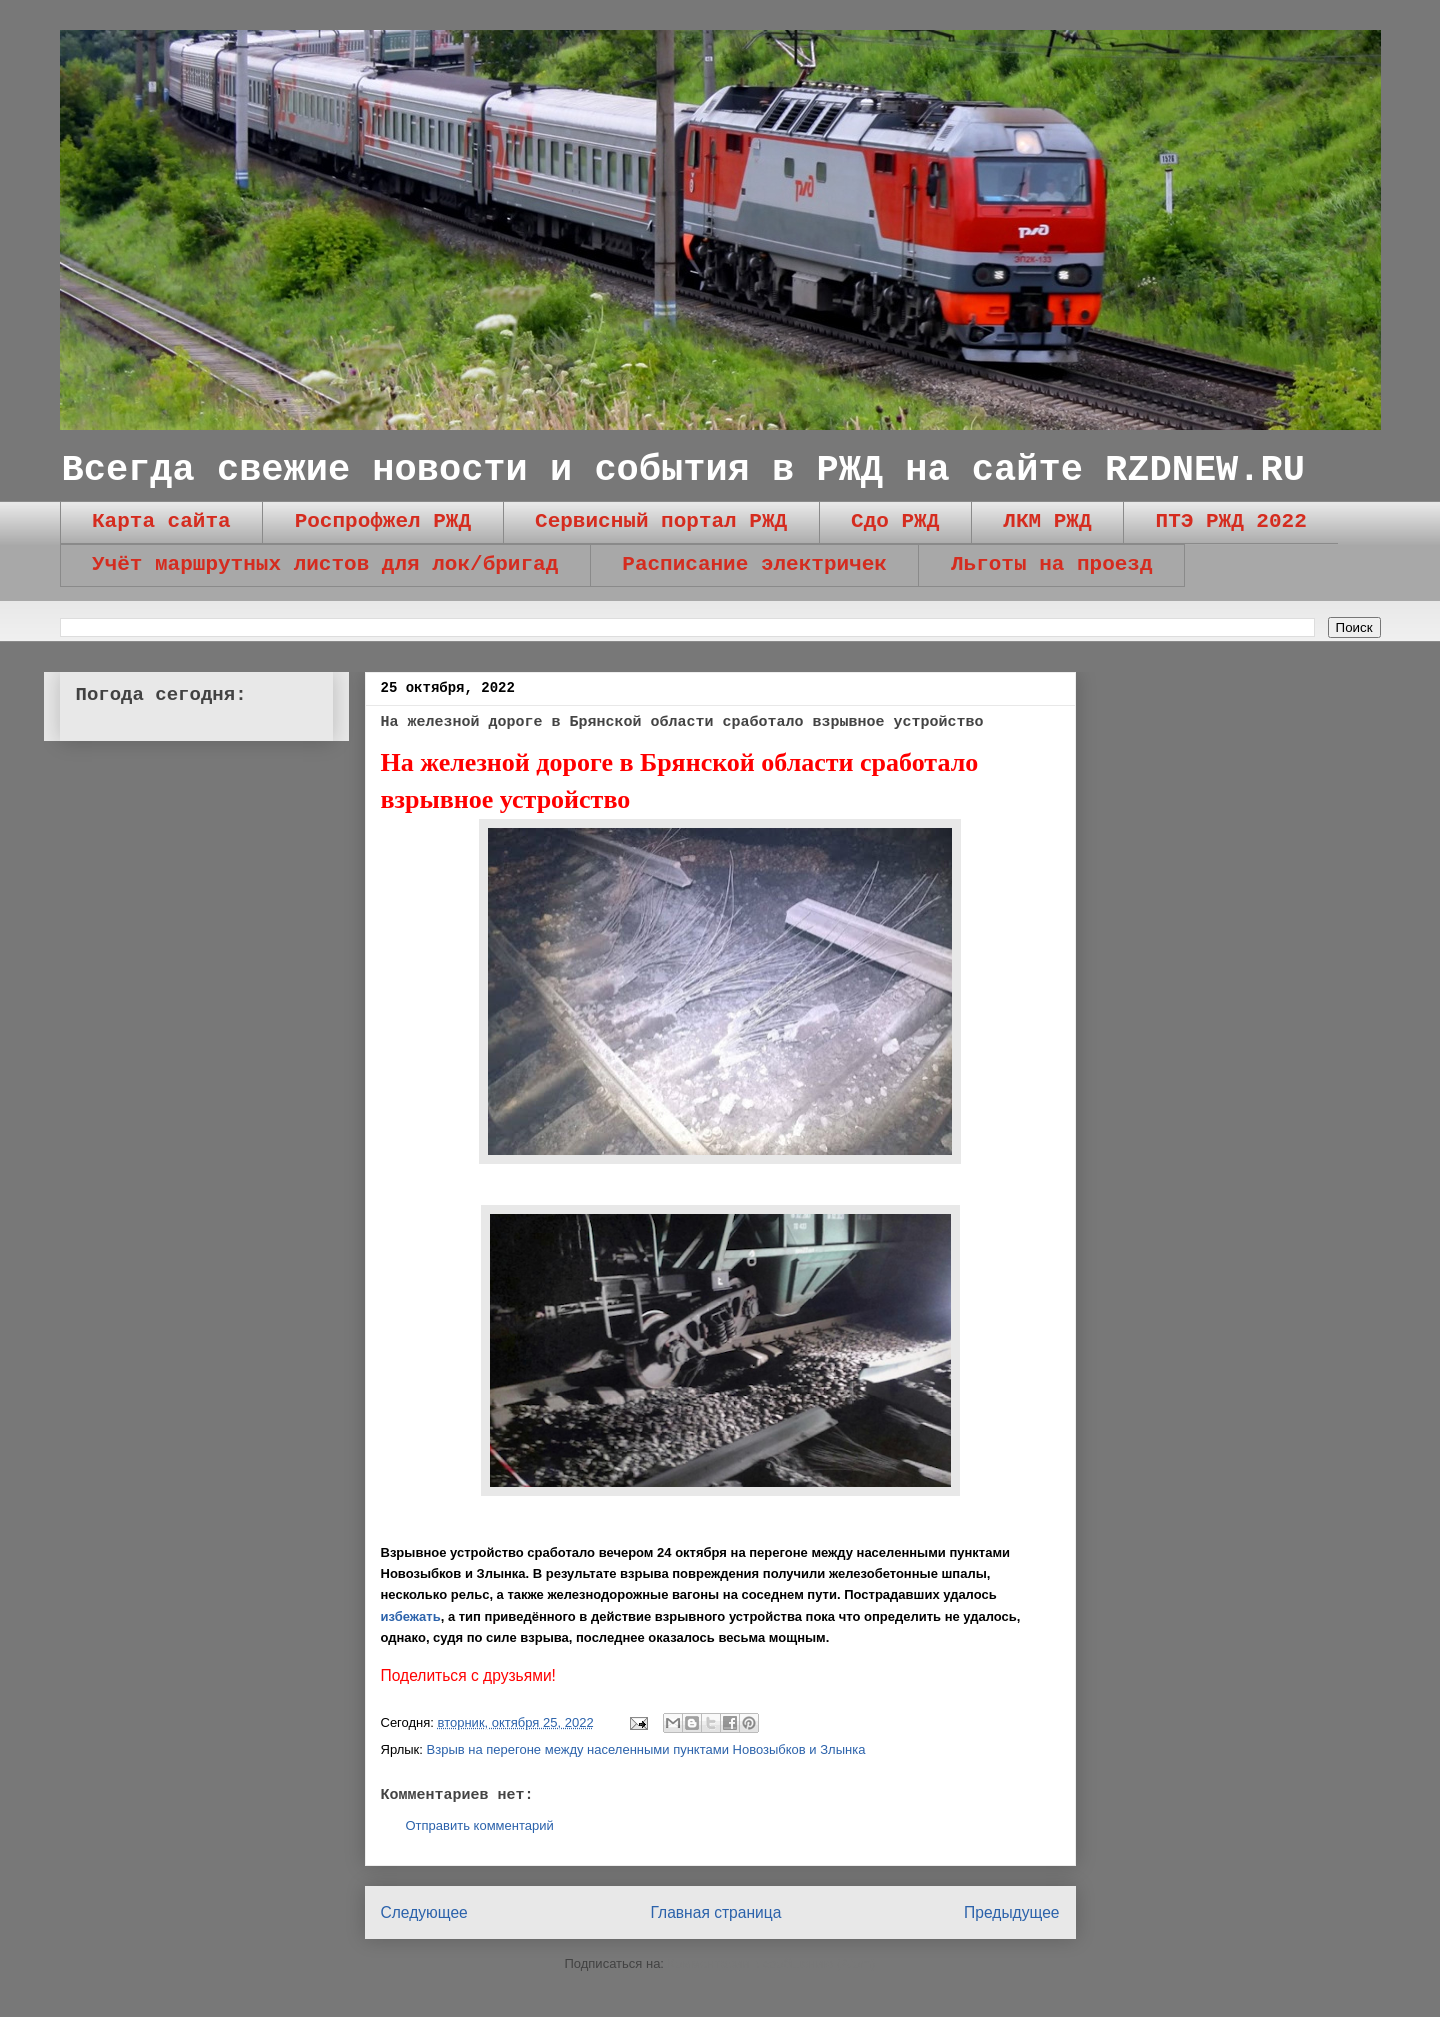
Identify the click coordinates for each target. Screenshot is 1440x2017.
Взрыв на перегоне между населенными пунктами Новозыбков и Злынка (646, 1749)
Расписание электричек (754, 564)
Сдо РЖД (895, 521)
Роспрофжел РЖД (383, 521)
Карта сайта (161, 521)
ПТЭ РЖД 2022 (1231, 521)
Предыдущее (1011, 1912)
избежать (411, 1616)
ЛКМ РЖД (1047, 521)
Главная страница (715, 1912)
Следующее (424, 1912)
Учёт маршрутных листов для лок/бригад (325, 564)
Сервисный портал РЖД (661, 521)
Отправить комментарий (480, 1825)
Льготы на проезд (1052, 564)
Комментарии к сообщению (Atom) (772, 1963)
